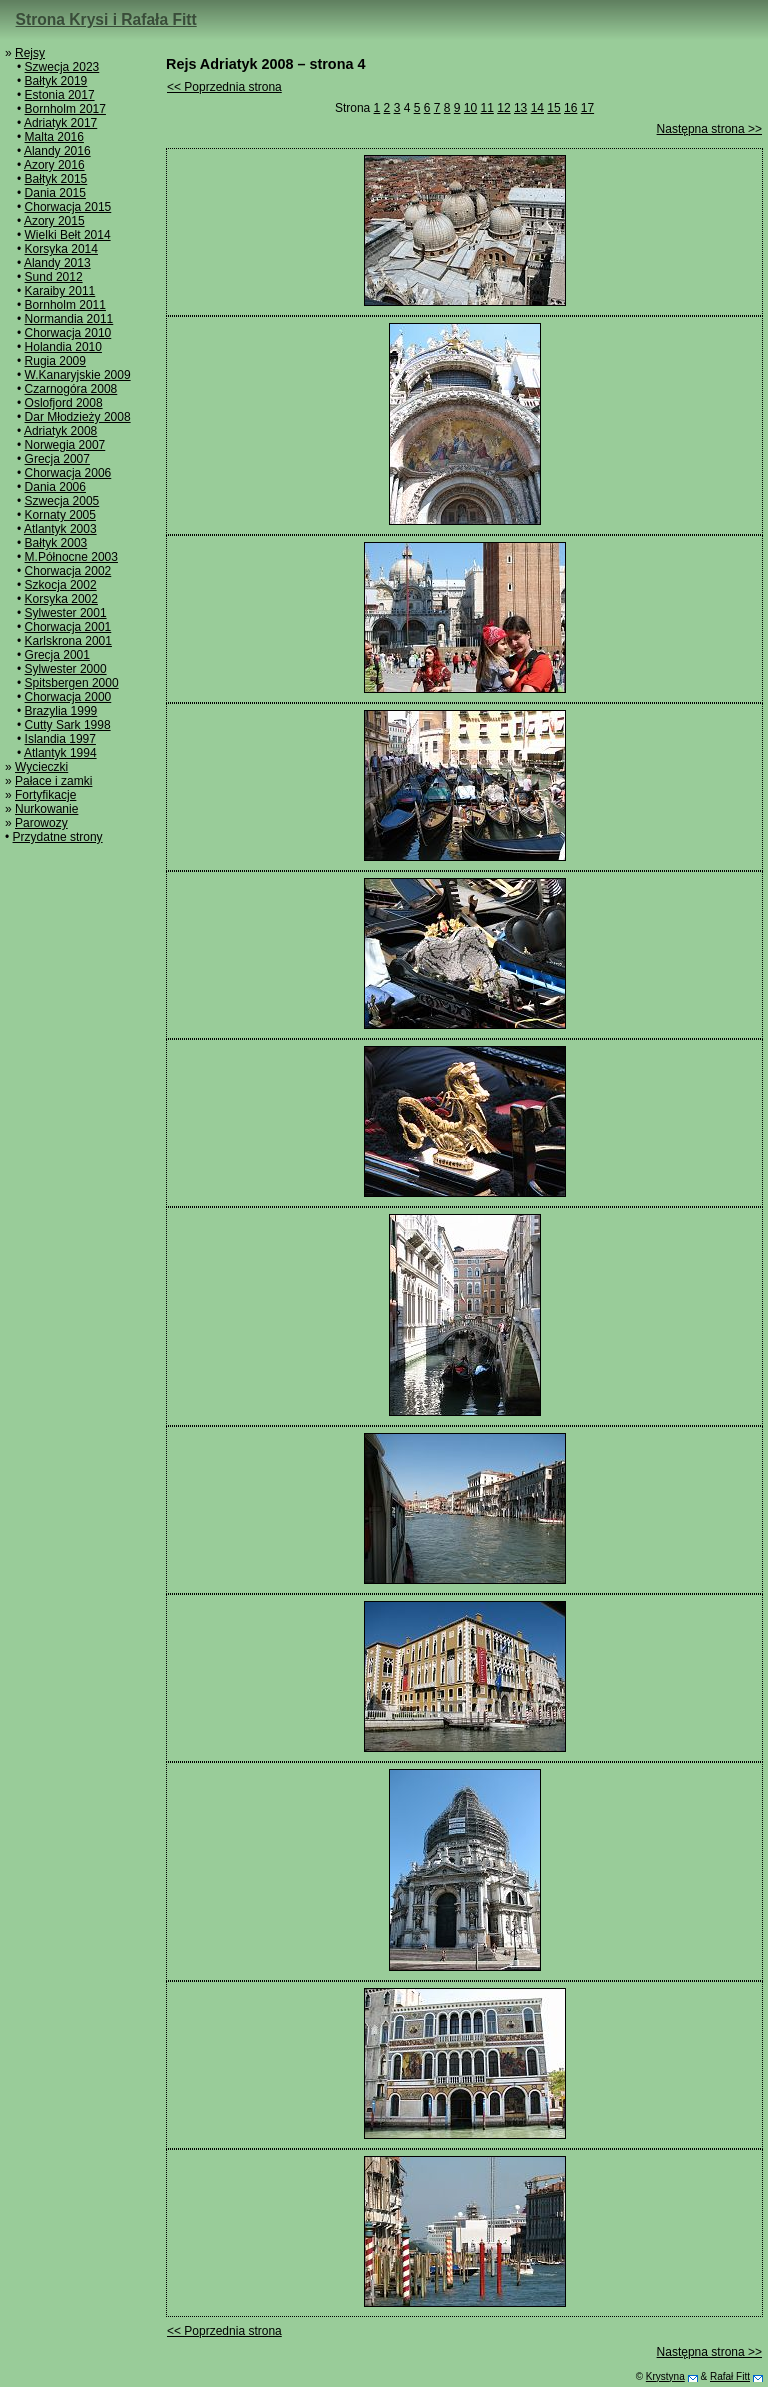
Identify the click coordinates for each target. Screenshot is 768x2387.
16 (570, 108)
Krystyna (665, 2376)
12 (503, 108)
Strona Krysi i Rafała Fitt (106, 19)
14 (537, 108)
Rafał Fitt (730, 2376)
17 (587, 108)
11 (487, 108)
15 (553, 108)
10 (470, 108)
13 (520, 108)
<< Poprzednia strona (224, 87)
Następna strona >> (709, 129)
